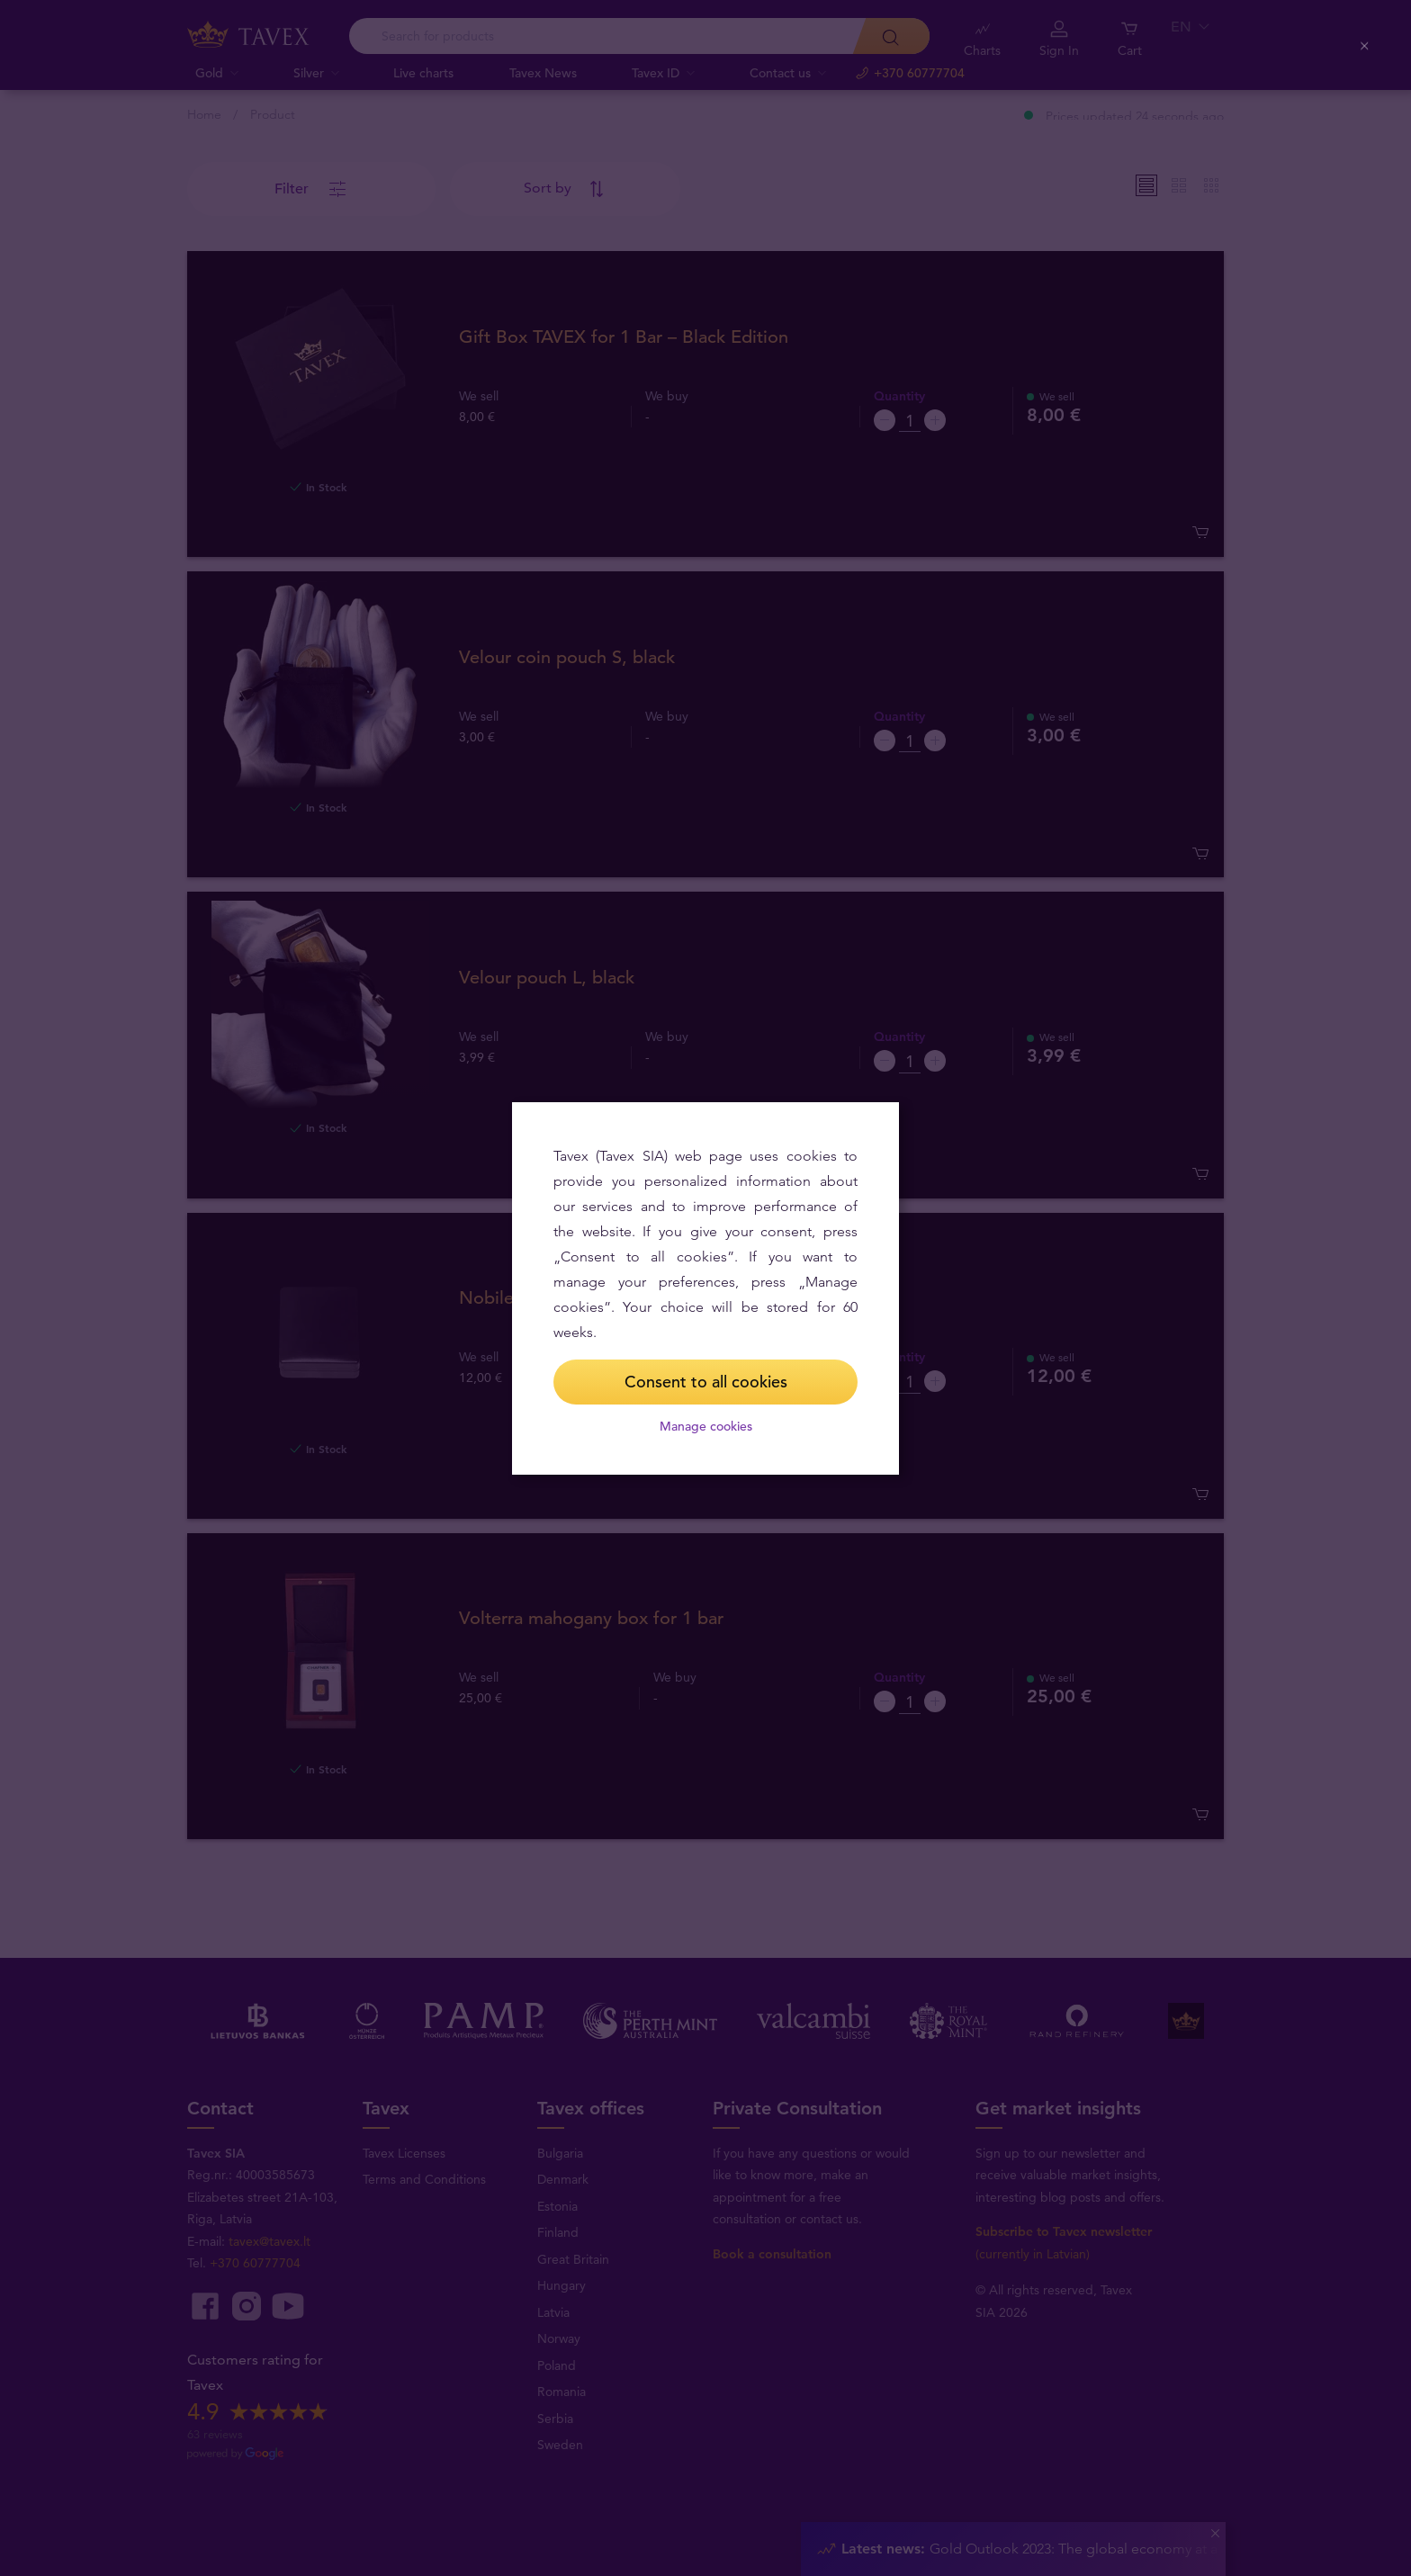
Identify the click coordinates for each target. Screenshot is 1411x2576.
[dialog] (705, 1288)
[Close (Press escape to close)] (1365, 46)
